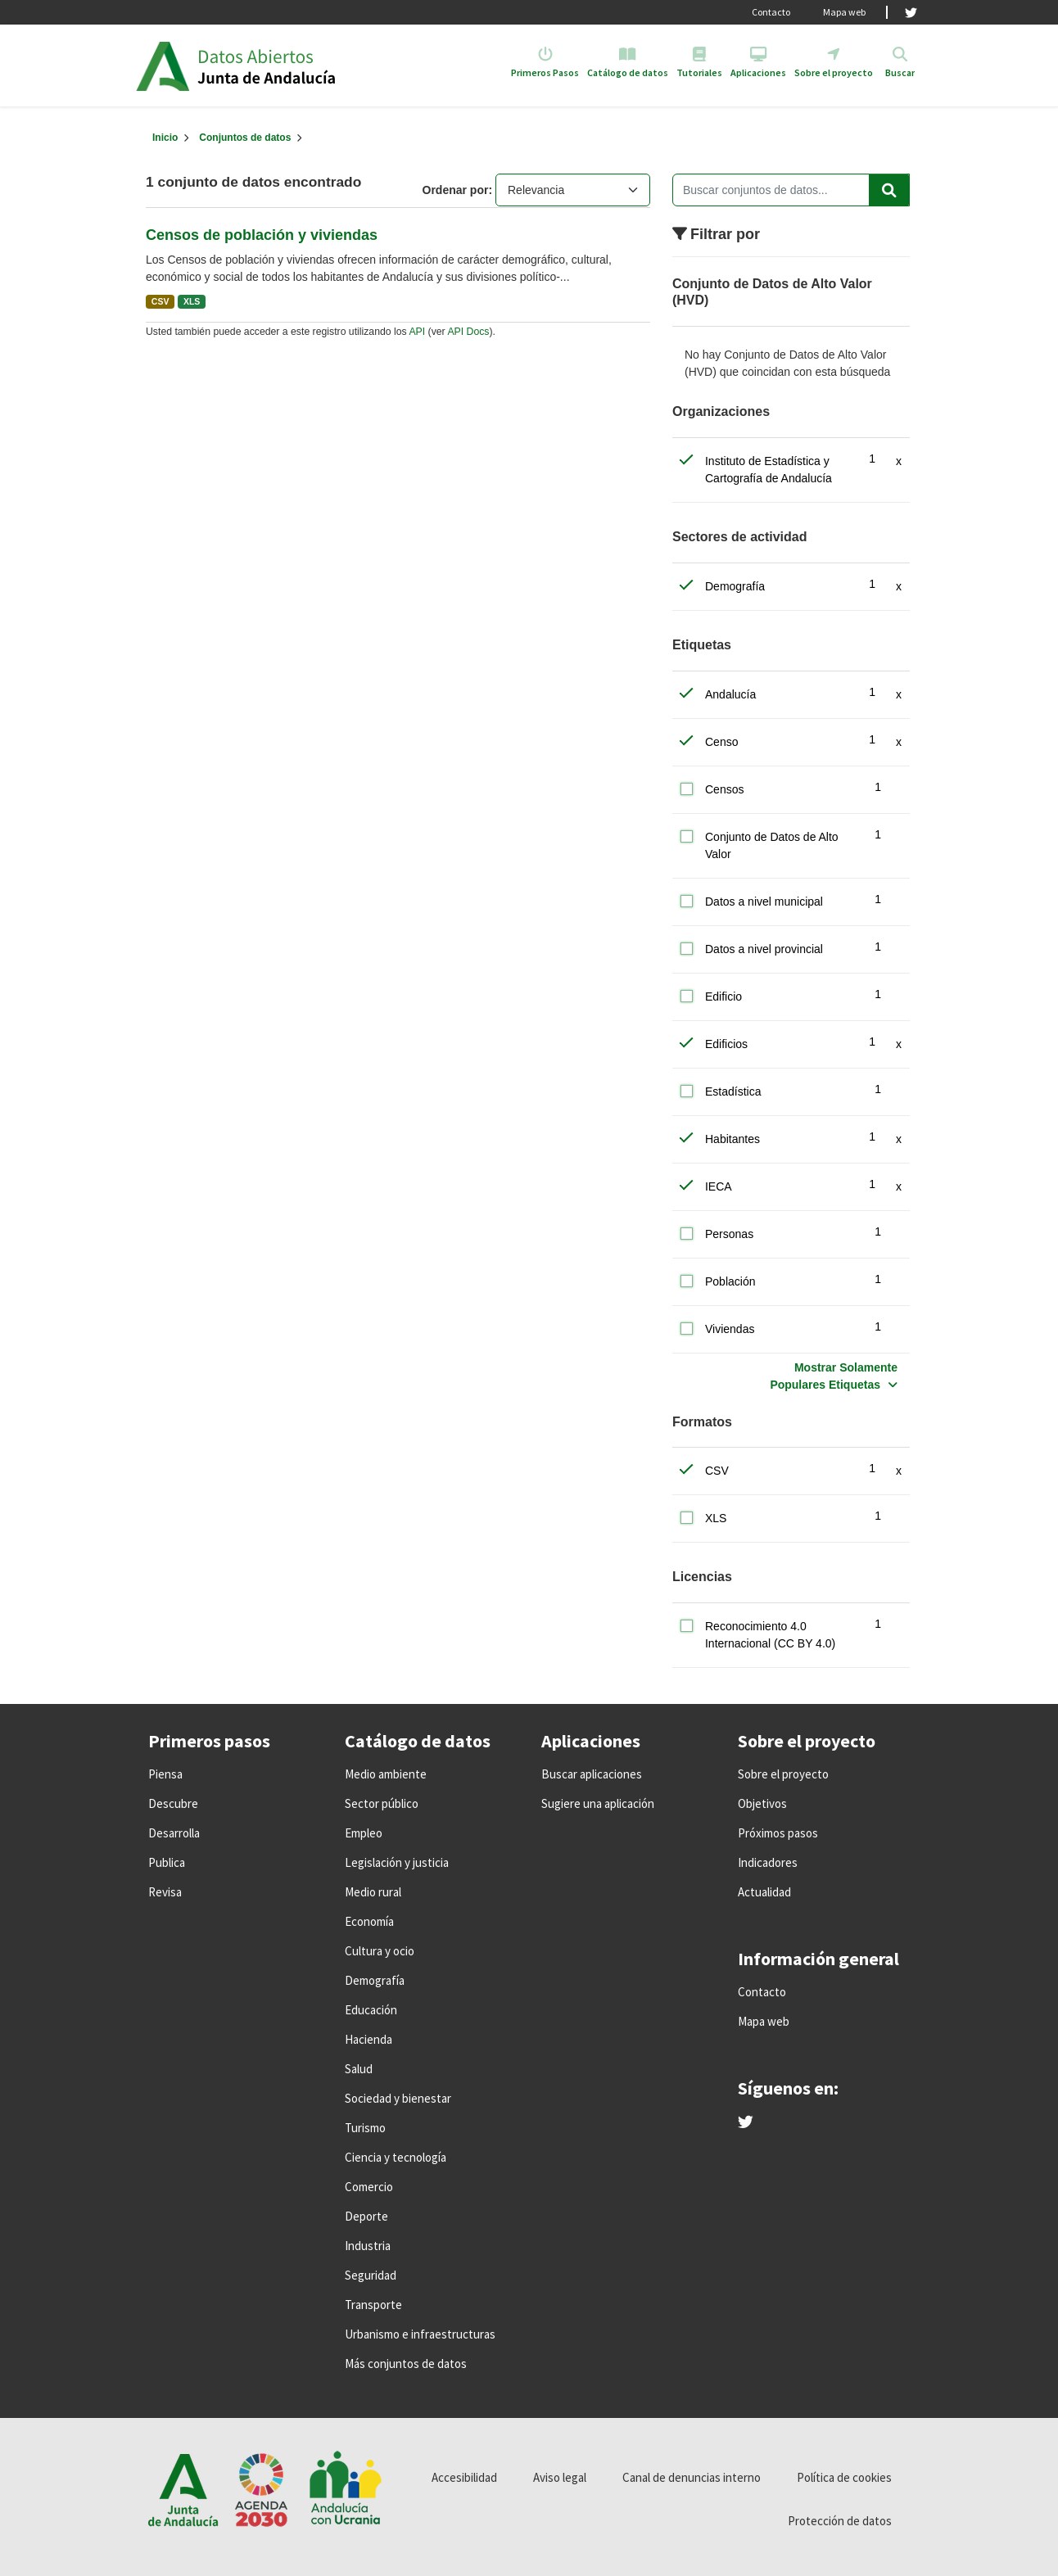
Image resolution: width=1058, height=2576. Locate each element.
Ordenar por (456, 190)
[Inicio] (165, 137)
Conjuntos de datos (245, 137)
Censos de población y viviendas (262, 235)
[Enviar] (889, 190)
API (417, 331)
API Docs (468, 331)
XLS (191, 301)
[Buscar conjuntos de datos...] (791, 190)
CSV (160, 301)
